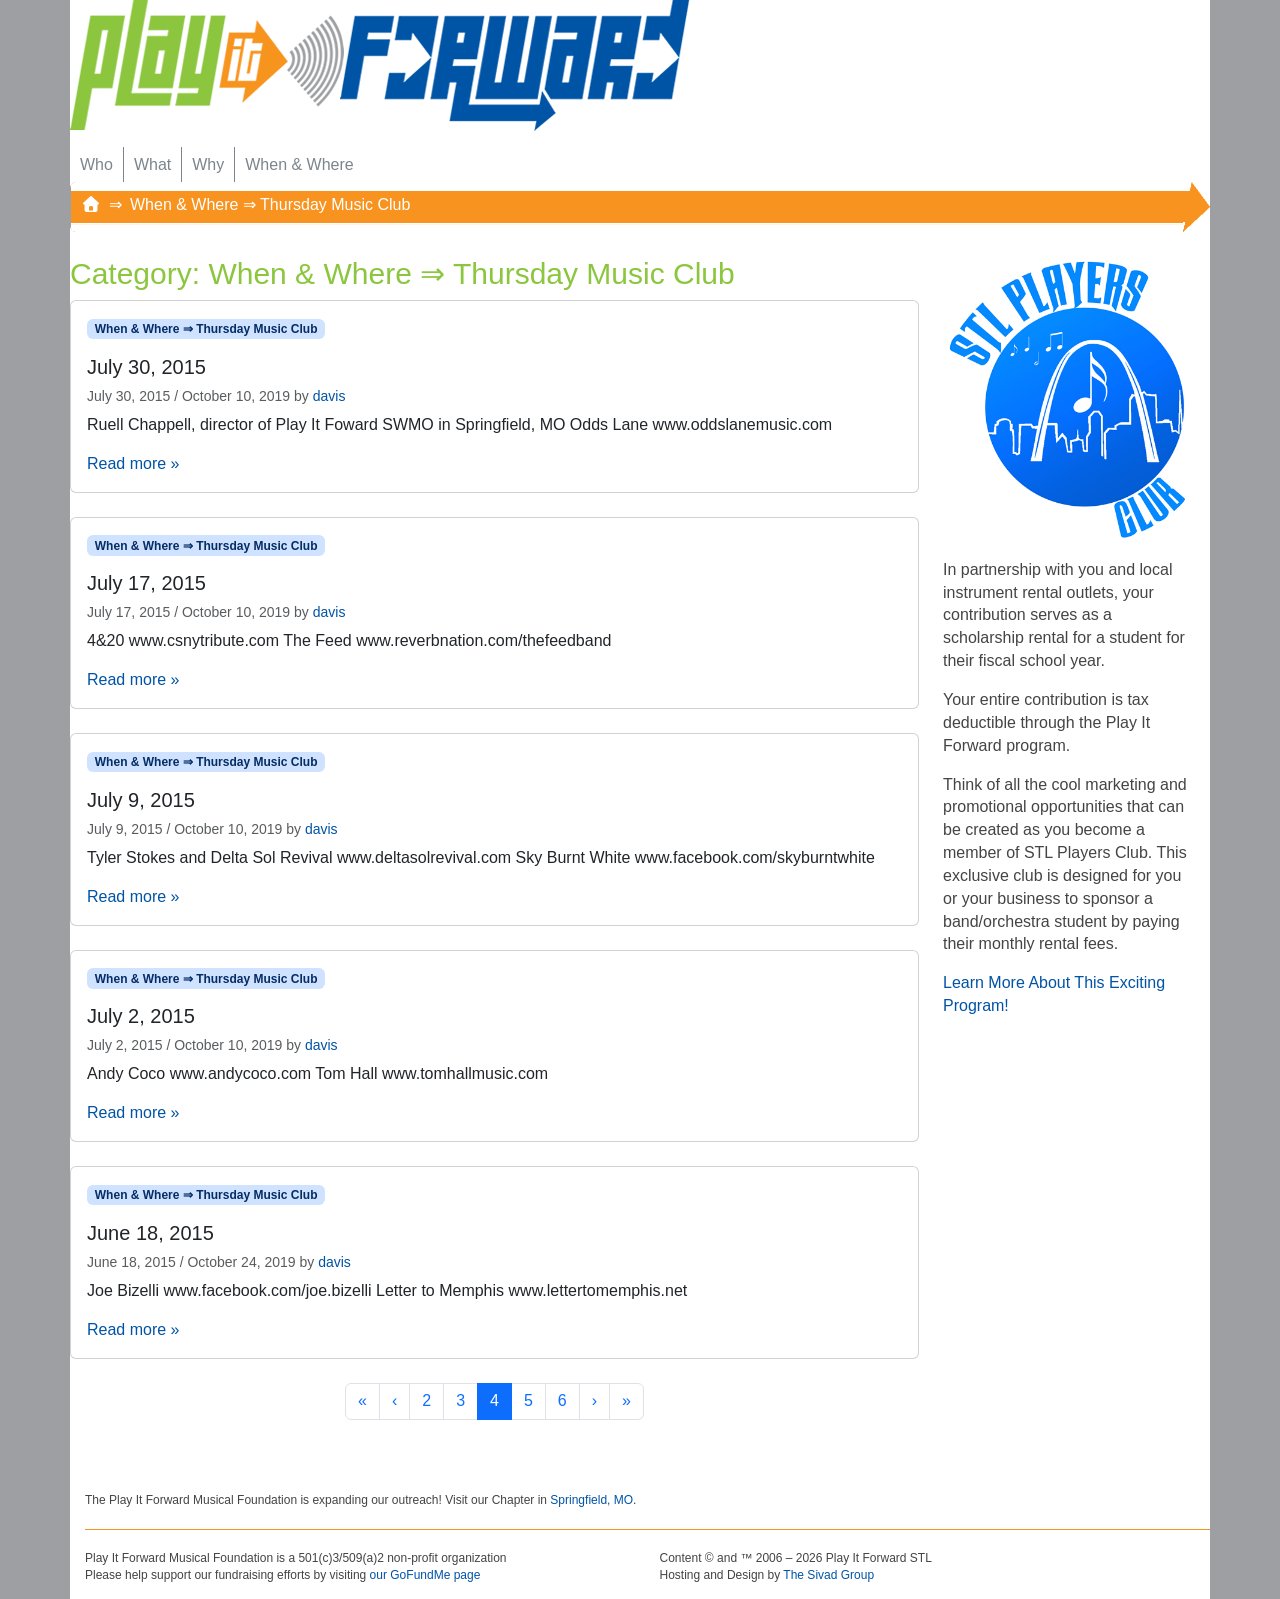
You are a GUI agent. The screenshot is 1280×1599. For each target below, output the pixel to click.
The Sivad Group (828, 1575)
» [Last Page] (626, 1400)
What (152, 164)
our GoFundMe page (425, 1575)
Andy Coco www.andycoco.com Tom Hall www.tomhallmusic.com (317, 1073)
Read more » (133, 463)
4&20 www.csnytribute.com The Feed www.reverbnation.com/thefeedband (349, 640)
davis (329, 396)
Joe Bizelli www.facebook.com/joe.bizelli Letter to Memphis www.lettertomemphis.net (387, 1290)
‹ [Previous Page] (394, 1400)
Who (96, 164)
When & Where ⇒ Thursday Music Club (206, 329)
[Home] (91, 204)
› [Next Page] (594, 1400)
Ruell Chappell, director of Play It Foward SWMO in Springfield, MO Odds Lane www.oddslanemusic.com (459, 424)
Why (208, 164)
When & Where (299, 164)
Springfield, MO (591, 1500)
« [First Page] (362, 1400)
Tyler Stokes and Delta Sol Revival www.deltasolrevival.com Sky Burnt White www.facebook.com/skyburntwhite (481, 857)
